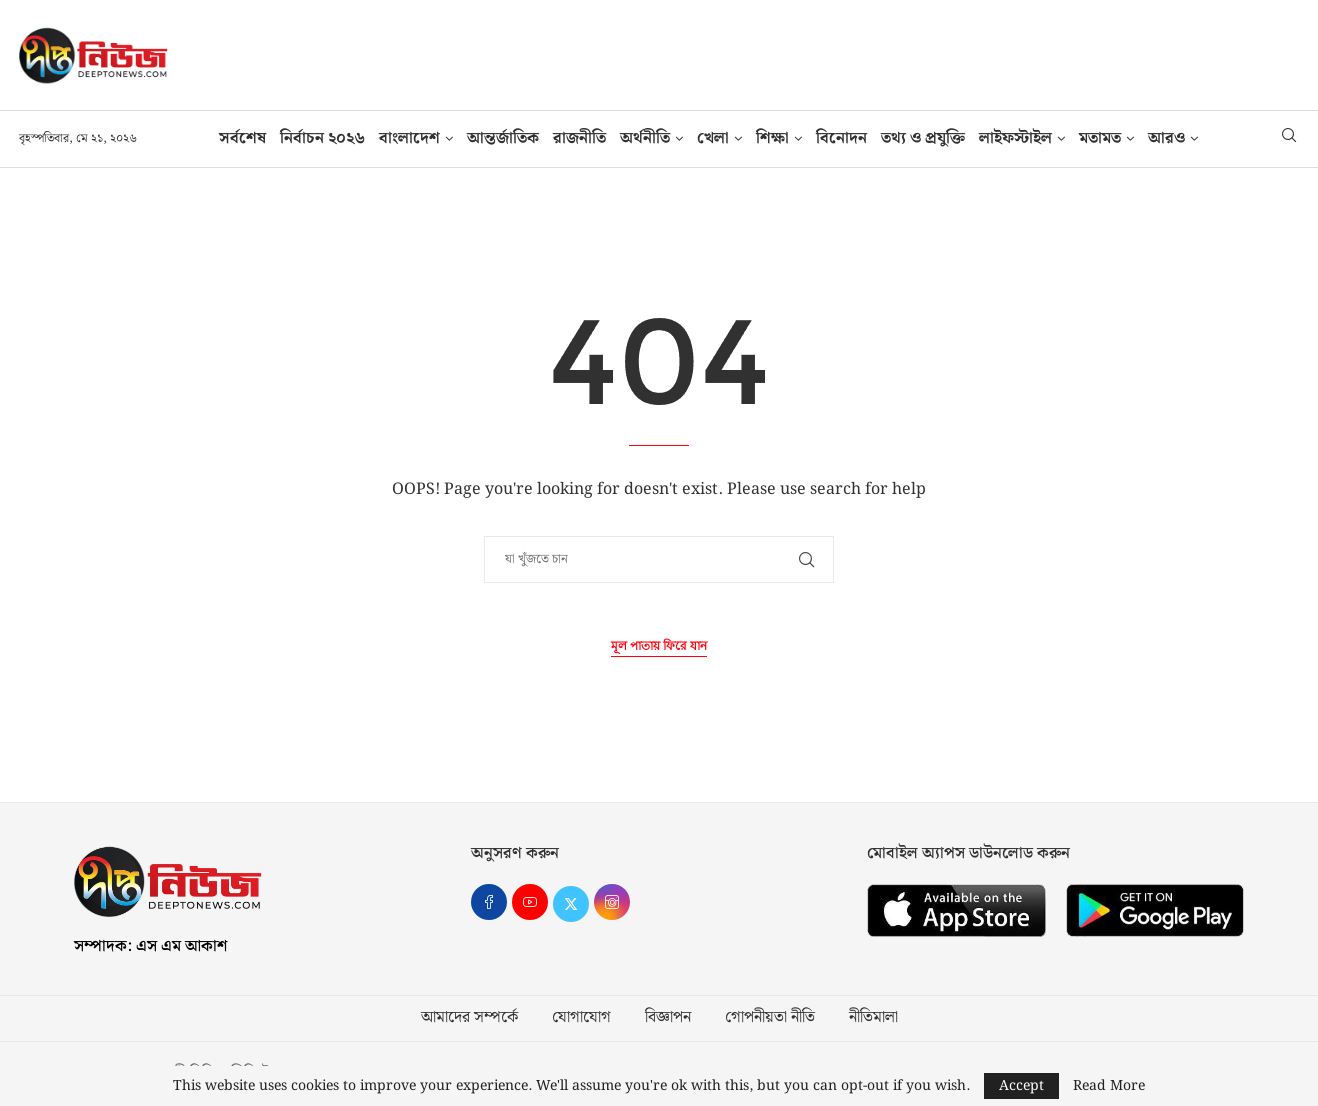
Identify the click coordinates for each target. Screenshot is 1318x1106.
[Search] (1289, 139)
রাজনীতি (579, 138)
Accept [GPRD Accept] (1021, 1086)
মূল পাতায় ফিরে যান (659, 646)
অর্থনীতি (645, 138)
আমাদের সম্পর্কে (469, 1018)
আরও (1166, 138)
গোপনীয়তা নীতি (770, 1018)
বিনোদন (841, 138)
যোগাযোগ (581, 1018)
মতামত (1100, 138)
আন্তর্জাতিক (503, 138)
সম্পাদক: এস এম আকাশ (150, 946)
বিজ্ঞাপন (668, 1018)
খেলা (713, 138)
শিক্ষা (772, 138)
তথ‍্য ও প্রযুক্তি (923, 138)
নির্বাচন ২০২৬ (322, 138)
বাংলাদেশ (409, 138)
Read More (1109, 1086)
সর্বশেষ (242, 138)
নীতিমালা (873, 1018)
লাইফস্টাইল (1015, 138)
